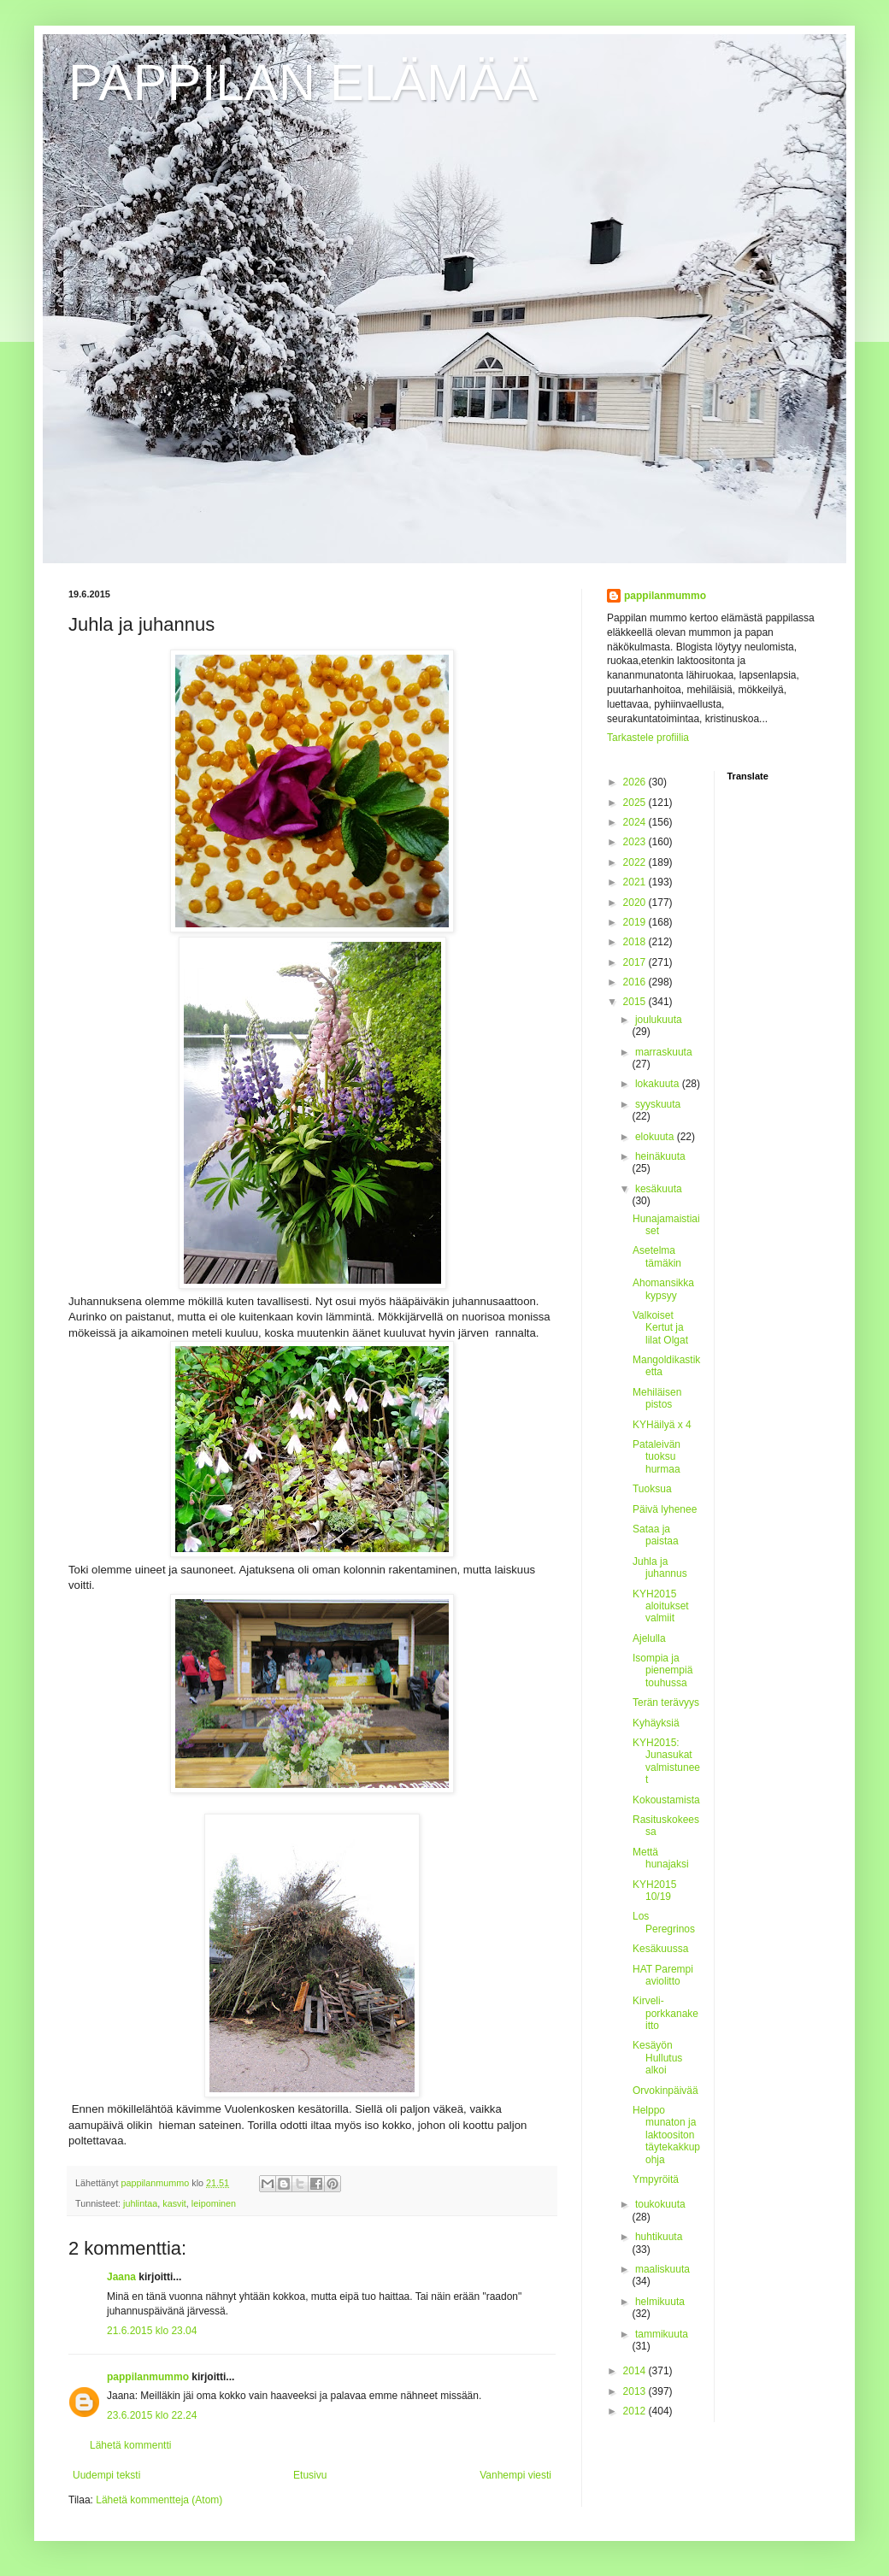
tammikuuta (661, 2334)
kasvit (174, 2203)
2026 (636, 782)
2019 (636, 922)
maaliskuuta (662, 2269)
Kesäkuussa (660, 1949)
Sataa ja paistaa (656, 1535)
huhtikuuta (658, 2237)
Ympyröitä (656, 2179)
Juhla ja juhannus (660, 1567)
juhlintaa (140, 2203)
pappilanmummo (148, 2377)
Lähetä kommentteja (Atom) (159, 2500)
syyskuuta (657, 1104)
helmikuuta (660, 2302)
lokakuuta (658, 1084)
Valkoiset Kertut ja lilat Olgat (660, 1327)
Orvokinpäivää (665, 2091)
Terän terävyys (666, 1703)
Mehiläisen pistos (657, 1398)
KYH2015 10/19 (654, 1891)
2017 (636, 962)
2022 (636, 862)
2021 (636, 882)
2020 (636, 903)
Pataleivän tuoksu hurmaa (656, 1456)
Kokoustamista (666, 1800)
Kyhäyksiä (656, 1723)
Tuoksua (652, 1489)
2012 (636, 2411)
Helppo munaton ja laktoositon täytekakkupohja (666, 2135)
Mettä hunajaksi (661, 1858)
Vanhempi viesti (515, 2475)
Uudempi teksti (106, 2475)
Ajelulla (649, 1638)
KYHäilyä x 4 (662, 1425)
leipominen (213, 2203)
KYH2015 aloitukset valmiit (661, 1606)
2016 (636, 982)
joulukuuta (658, 1020)
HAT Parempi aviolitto (663, 1975)
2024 (636, 822)
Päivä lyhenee (665, 1509)
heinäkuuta (660, 1156)
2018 (636, 942)
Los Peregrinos (664, 1922)
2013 (636, 2391)
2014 (636, 2371)
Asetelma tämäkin (657, 1256)
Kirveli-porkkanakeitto (665, 2013)
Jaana (121, 2277)
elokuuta (656, 1137)
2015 (636, 1002)
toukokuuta (660, 2204)
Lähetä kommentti (130, 2445)
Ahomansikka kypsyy (663, 1289)
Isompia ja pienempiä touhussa (662, 1670)
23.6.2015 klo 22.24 (152, 2415)
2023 (636, 842)
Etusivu (310, 2475)
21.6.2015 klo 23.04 (152, 2331)
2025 (636, 803)
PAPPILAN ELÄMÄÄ (303, 82)
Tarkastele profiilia (648, 738)
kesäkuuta (658, 1189)
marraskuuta (663, 1052)
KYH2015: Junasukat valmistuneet (666, 1761)
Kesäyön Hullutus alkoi (657, 2057)
